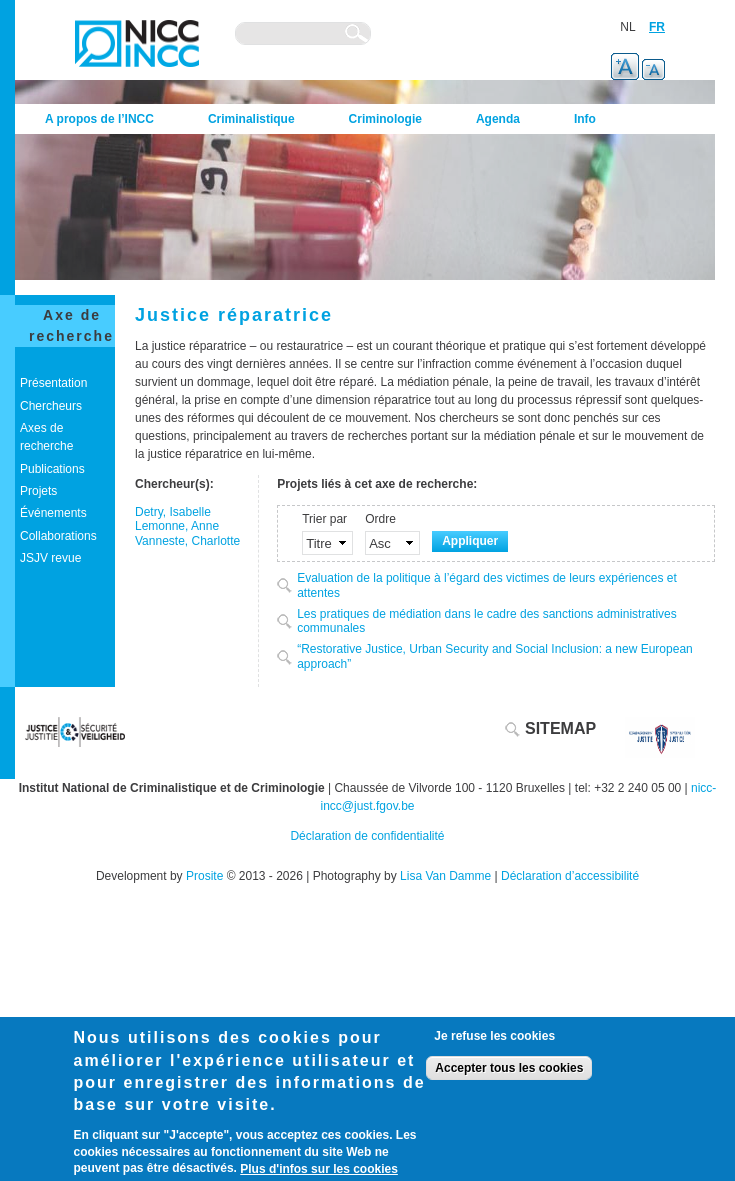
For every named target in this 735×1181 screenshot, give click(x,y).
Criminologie (385, 119)
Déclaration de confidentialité (367, 836)
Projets (38, 491)
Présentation (53, 383)
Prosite (204, 876)
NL (627, 27)
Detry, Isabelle (173, 512)
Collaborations (58, 536)
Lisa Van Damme (445, 876)
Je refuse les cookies (494, 1036)
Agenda (498, 119)
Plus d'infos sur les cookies (319, 1169)
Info (585, 119)
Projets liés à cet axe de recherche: (377, 484)
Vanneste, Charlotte (187, 541)
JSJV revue (50, 558)
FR (657, 27)
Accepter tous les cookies (509, 1068)
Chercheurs (51, 406)
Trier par (324, 519)
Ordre (380, 519)
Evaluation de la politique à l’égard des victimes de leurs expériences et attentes (487, 585)
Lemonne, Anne (177, 526)
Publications (52, 469)
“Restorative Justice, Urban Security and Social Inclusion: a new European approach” (495, 656)
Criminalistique (251, 119)
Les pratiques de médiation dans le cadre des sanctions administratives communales (487, 621)
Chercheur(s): (174, 484)
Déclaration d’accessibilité (570, 876)
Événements (53, 513)
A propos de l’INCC (99, 119)
